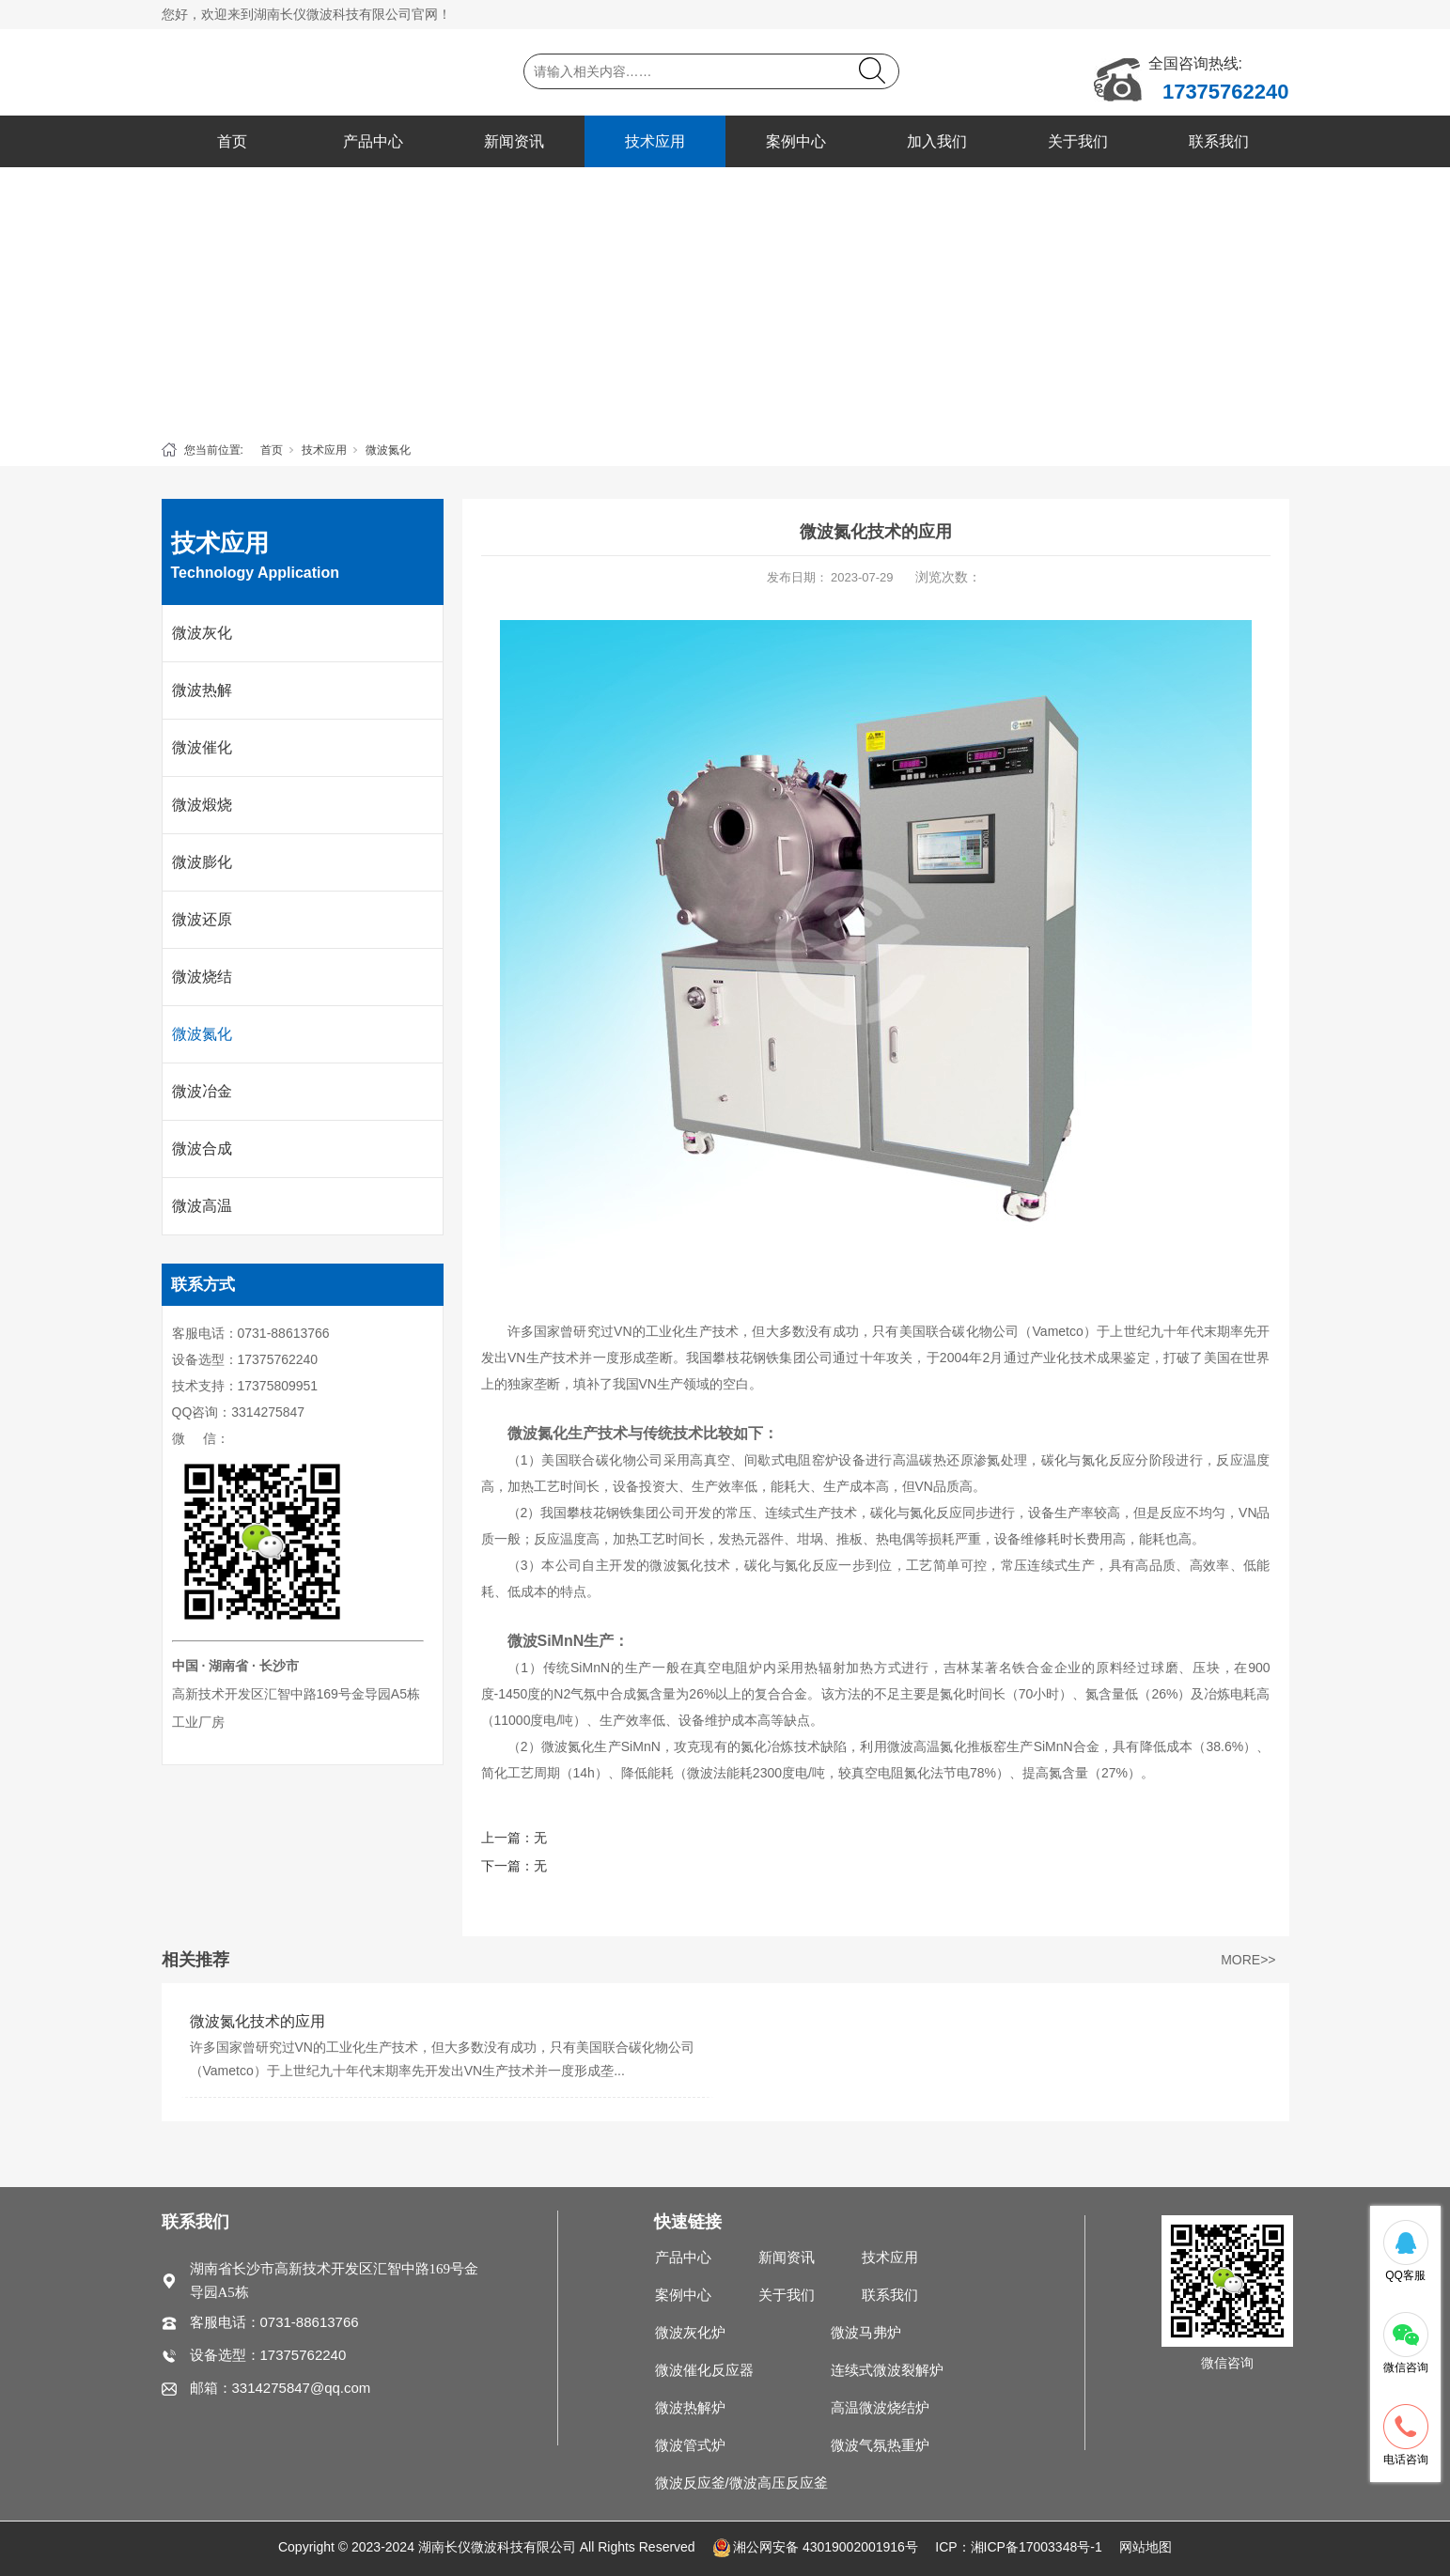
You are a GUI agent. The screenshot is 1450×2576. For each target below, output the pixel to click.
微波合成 (202, 1148)
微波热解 (202, 690)
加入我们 (937, 141)
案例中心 (796, 141)
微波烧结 (202, 977)
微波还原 (202, 919)
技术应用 (655, 141)
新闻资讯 (514, 141)
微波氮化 (388, 450)
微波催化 (202, 747)
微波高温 (202, 1206)
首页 (232, 141)
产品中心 (373, 141)
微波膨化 (202, 862)
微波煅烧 (202, 805)
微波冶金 (202, 1091)
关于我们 (1078, 141)
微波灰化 (202, 633)
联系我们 (1219, 141)
